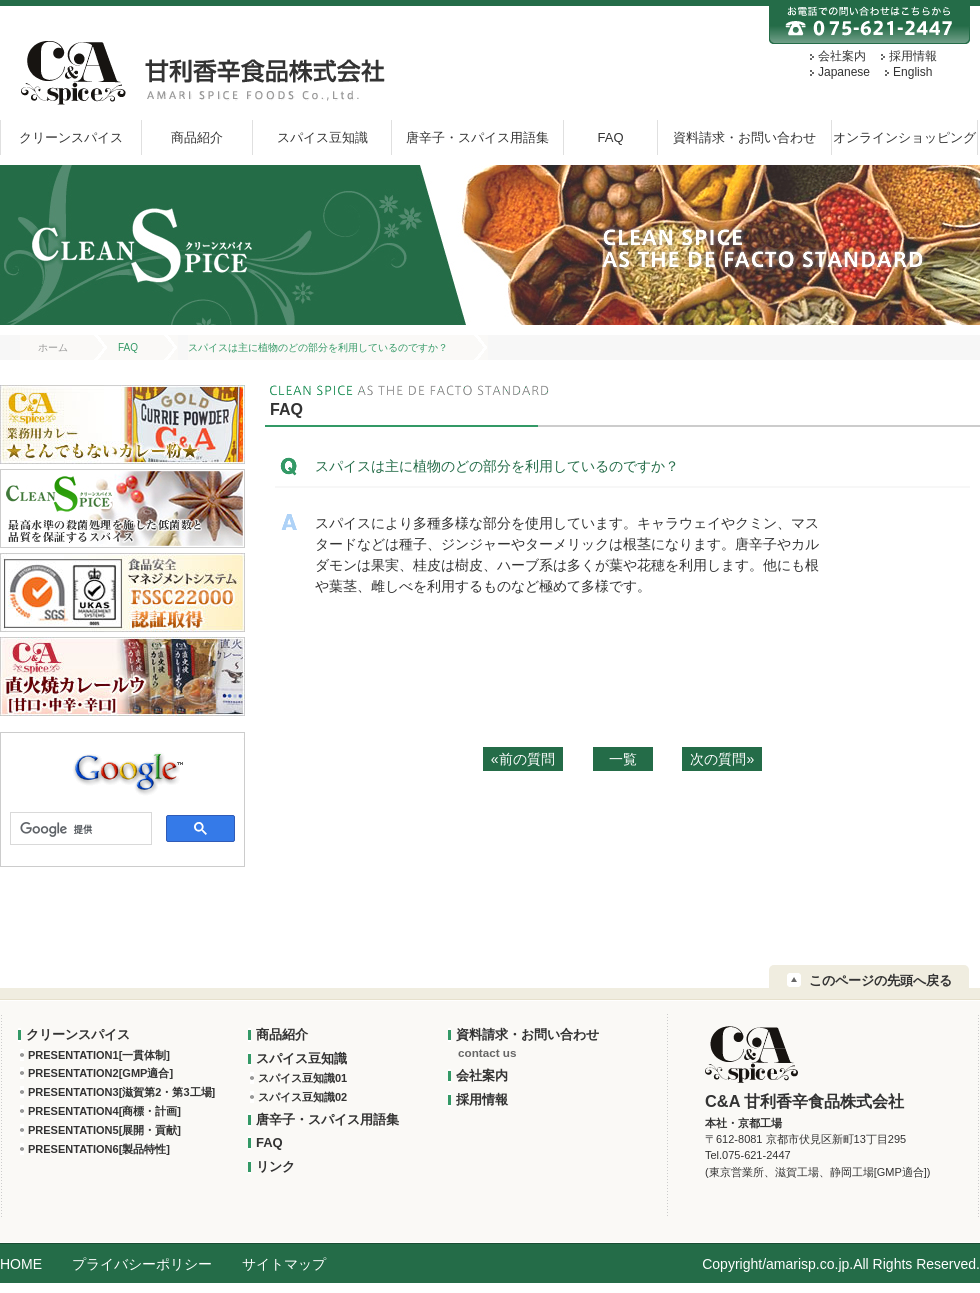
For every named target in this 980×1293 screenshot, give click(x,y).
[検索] (79, 830)
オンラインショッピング (904, 137)
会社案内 (842, 56)
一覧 (623, 759)
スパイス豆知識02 (302, 1097)
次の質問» (722, 759)
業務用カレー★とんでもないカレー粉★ (122, 424)
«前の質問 (523, 759)
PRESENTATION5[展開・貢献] (104, 1130)
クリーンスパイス (71, 137)
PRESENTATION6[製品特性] (99, 1149)
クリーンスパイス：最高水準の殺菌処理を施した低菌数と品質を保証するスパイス (122, 508)
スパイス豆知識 (322, 137)
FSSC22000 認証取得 (122, 592)
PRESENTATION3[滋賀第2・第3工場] (121, 1092)
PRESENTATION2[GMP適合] (100, 1073)
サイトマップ (284, 1264)
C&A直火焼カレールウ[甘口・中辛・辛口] (122, 676)
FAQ (610, 137)
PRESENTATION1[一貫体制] (99, 1055)
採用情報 (913, 56)
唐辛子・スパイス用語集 (477, 137)
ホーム (53, 347)
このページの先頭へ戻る (880, 980)
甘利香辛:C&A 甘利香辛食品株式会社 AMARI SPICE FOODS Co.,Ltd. (199, 72)
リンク (275, 1166)
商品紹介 (197, 137)
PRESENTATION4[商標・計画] (104, 1111)
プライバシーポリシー (142, 1264)
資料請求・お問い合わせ (744, 137)
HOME (21, 1264)
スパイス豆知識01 (302, 1078)
